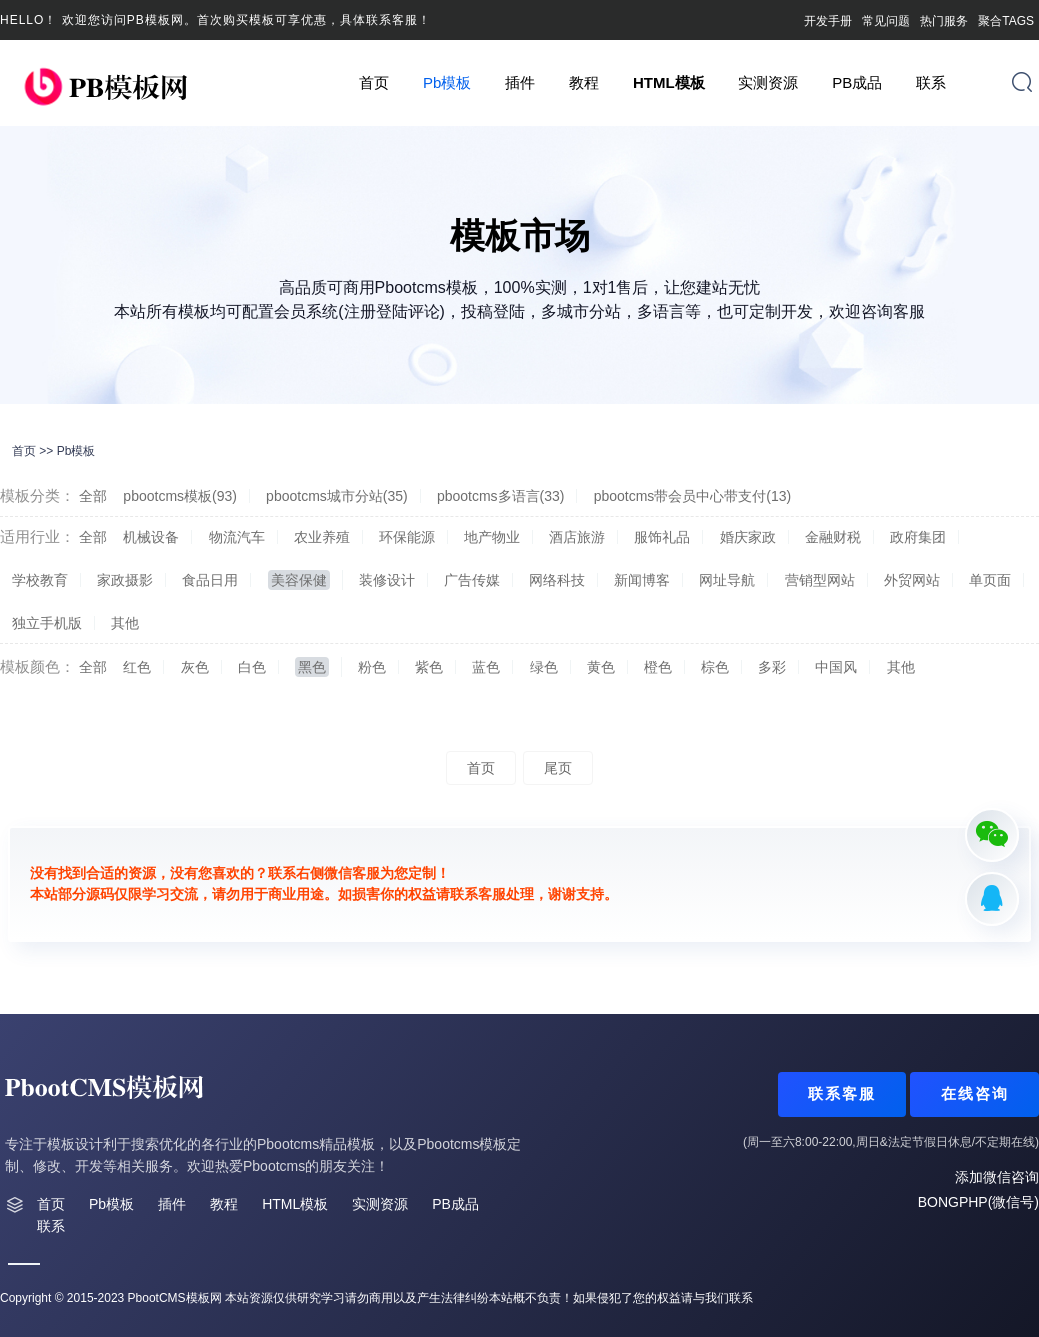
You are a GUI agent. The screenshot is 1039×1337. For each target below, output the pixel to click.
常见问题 (886, 21)
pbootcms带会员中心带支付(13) (693, 496)
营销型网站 (820, 580)
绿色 (544, 667)
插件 (520, 82)
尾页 (558, 768)
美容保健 (299, 580)
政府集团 (918, 537)
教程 (584, 82)
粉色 (372, 667)
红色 (137, 667)
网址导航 (727, 580)
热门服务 (944, 21)
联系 (931, 82)
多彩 (772, 667)
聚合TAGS (1006, 21)
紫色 (429, 667)
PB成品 (857, 82)
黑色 (312, 667)
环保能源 (407, 537)
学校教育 (40, 580)
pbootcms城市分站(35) (337, 496)
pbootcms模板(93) (180, 496)
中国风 (836, 667)
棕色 (715, 667)
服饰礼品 (662, 537)
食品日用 (210, 580)
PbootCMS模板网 (175, 1298)
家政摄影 (125, 580)
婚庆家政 (748, 537)
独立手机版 (47, 623)
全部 (93, 496)
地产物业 (492, 537)
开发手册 (828, 21)
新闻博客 (642, 580)
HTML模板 (669, 82)
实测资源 (768, 82)
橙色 (658, 667)
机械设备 (151, 537)
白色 (252, 667)
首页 (374, 82)
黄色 (601, 667)
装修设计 (387, 580)
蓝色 (486, 667)
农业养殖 (322, 537)
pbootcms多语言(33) (501, 496)
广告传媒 (472, 580)
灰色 (195, 667)
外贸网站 (912, 580)
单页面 (990, 580)
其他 (125, 623)
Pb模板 (447, 82)
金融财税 (833, 537)
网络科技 (557, 580)
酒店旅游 (577, 537)
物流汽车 (237, 537)
